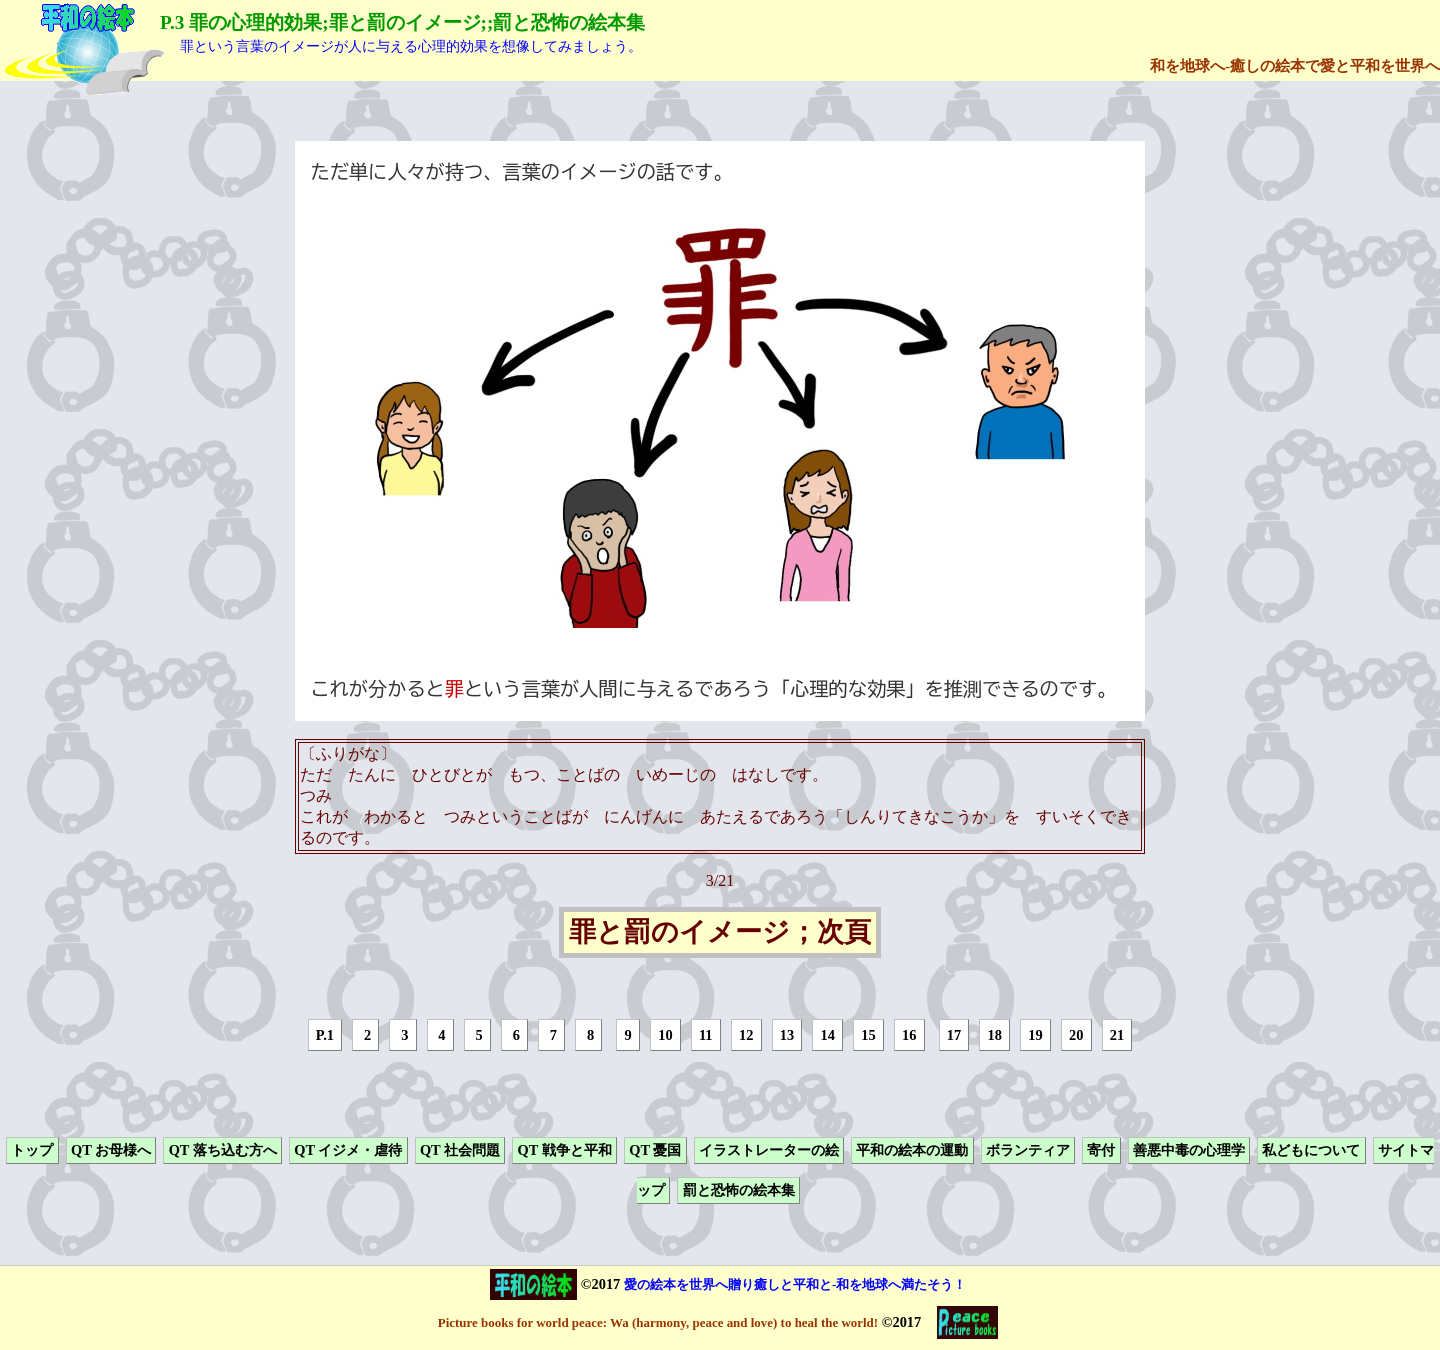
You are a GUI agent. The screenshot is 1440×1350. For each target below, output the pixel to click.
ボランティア (1028, 1150)
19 (1035, 1035)
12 (746, 1035)
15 (868, 1035)
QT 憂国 (655, 1150)
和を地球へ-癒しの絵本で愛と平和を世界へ (1295, 65)
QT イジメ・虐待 (348, 1150)
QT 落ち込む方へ (223, 1150)
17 (954, 1035)
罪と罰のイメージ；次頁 (720, 933)
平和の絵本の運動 (912, 1150)
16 (909, 1035)
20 (1076, 1035)
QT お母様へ (111, 1150)
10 (665, 1035)
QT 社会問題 (460, 1150)
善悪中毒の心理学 (1189, 1150)
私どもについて (1311, 1150)
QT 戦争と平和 (565, 1150)
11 (706, 1035)
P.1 (325, 1035)
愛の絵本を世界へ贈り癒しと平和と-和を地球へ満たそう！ (795, 1284)
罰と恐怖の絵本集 (739, 1191)
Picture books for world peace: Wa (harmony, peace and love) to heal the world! (658, 1322)
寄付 (1101, 1150)
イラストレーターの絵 (769, 1150)
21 (1117, 1035)
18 (995, 1035)
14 (827, 1035)
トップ (32, 1150)
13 (787, 1035)
